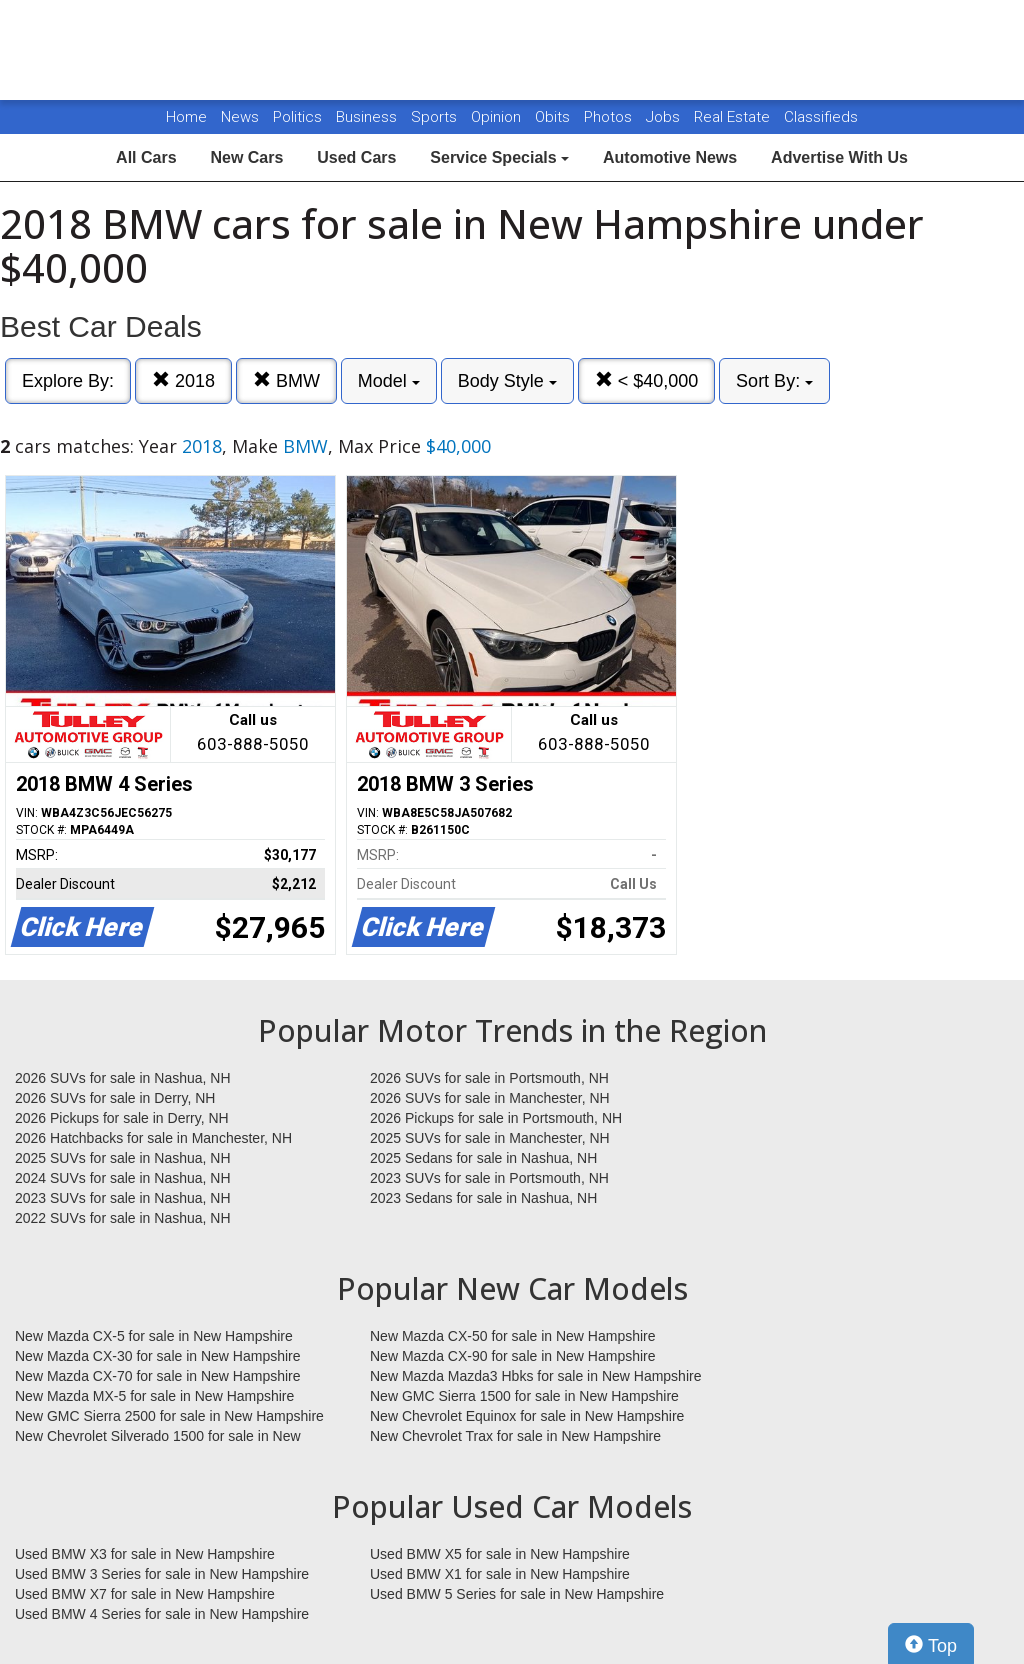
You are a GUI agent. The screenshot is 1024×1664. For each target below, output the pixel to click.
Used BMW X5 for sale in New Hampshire (500, 1554)
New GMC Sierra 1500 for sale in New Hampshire (524, 1396)
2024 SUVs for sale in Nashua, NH (123, 1178)
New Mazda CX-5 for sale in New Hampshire (154, 1336)
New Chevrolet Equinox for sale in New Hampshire (527, 1416)
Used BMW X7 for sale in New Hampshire (145, 1594)
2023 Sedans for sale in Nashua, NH (483, 1198)
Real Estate (734, 117)
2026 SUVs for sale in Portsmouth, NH (489, 1078)
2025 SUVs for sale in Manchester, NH (490, 1138)
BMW (286, 380)
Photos (610, 117)
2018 (183, 380)
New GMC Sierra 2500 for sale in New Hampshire (169, 1416)
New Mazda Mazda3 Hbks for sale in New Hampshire (535, 1376)
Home (186, 117)
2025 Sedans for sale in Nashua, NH (483, 1158)
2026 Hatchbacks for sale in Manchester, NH (153, 1138)
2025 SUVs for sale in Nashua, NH (123, 1158)
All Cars (146, 157)
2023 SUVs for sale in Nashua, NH (123, 1198)
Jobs (665, 117)
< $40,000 (647, 380)
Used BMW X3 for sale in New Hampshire (145, 1554)
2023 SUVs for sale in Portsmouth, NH (489, 1178)
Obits (554, 117)
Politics (297, 117)
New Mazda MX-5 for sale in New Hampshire (154, 1396)
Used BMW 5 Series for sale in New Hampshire (517, 1594)
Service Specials (499, 157)
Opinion (498, 117)
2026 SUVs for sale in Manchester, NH (490, 1098)
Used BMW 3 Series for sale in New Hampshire (162, 1574)
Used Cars (356, 157)
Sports (436, 117)
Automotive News (670, 157)
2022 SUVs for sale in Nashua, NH (123, 1218)
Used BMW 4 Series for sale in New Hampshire (162, 1614)
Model (389, 381)
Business (368, 117)
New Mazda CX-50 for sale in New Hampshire (513, 1336)
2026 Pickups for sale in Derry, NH (122, 1118)
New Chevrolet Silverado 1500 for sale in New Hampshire (158, 1437)
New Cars (246, 157)
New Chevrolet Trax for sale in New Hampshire (515, 1436)
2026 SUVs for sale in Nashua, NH (123, 1078)
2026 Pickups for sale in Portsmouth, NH (496, 1118)
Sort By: (774, 381)
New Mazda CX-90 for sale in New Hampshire (513, 1356)
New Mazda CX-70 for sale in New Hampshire (158, 1376)
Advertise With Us (839, 157)
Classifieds (821, 117)
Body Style (507, 381)
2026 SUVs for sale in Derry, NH (115, 1098)
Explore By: (68, 381)
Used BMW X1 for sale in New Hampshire (500, 1574)
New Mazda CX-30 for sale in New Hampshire (158, 1356)
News (240, 117)
